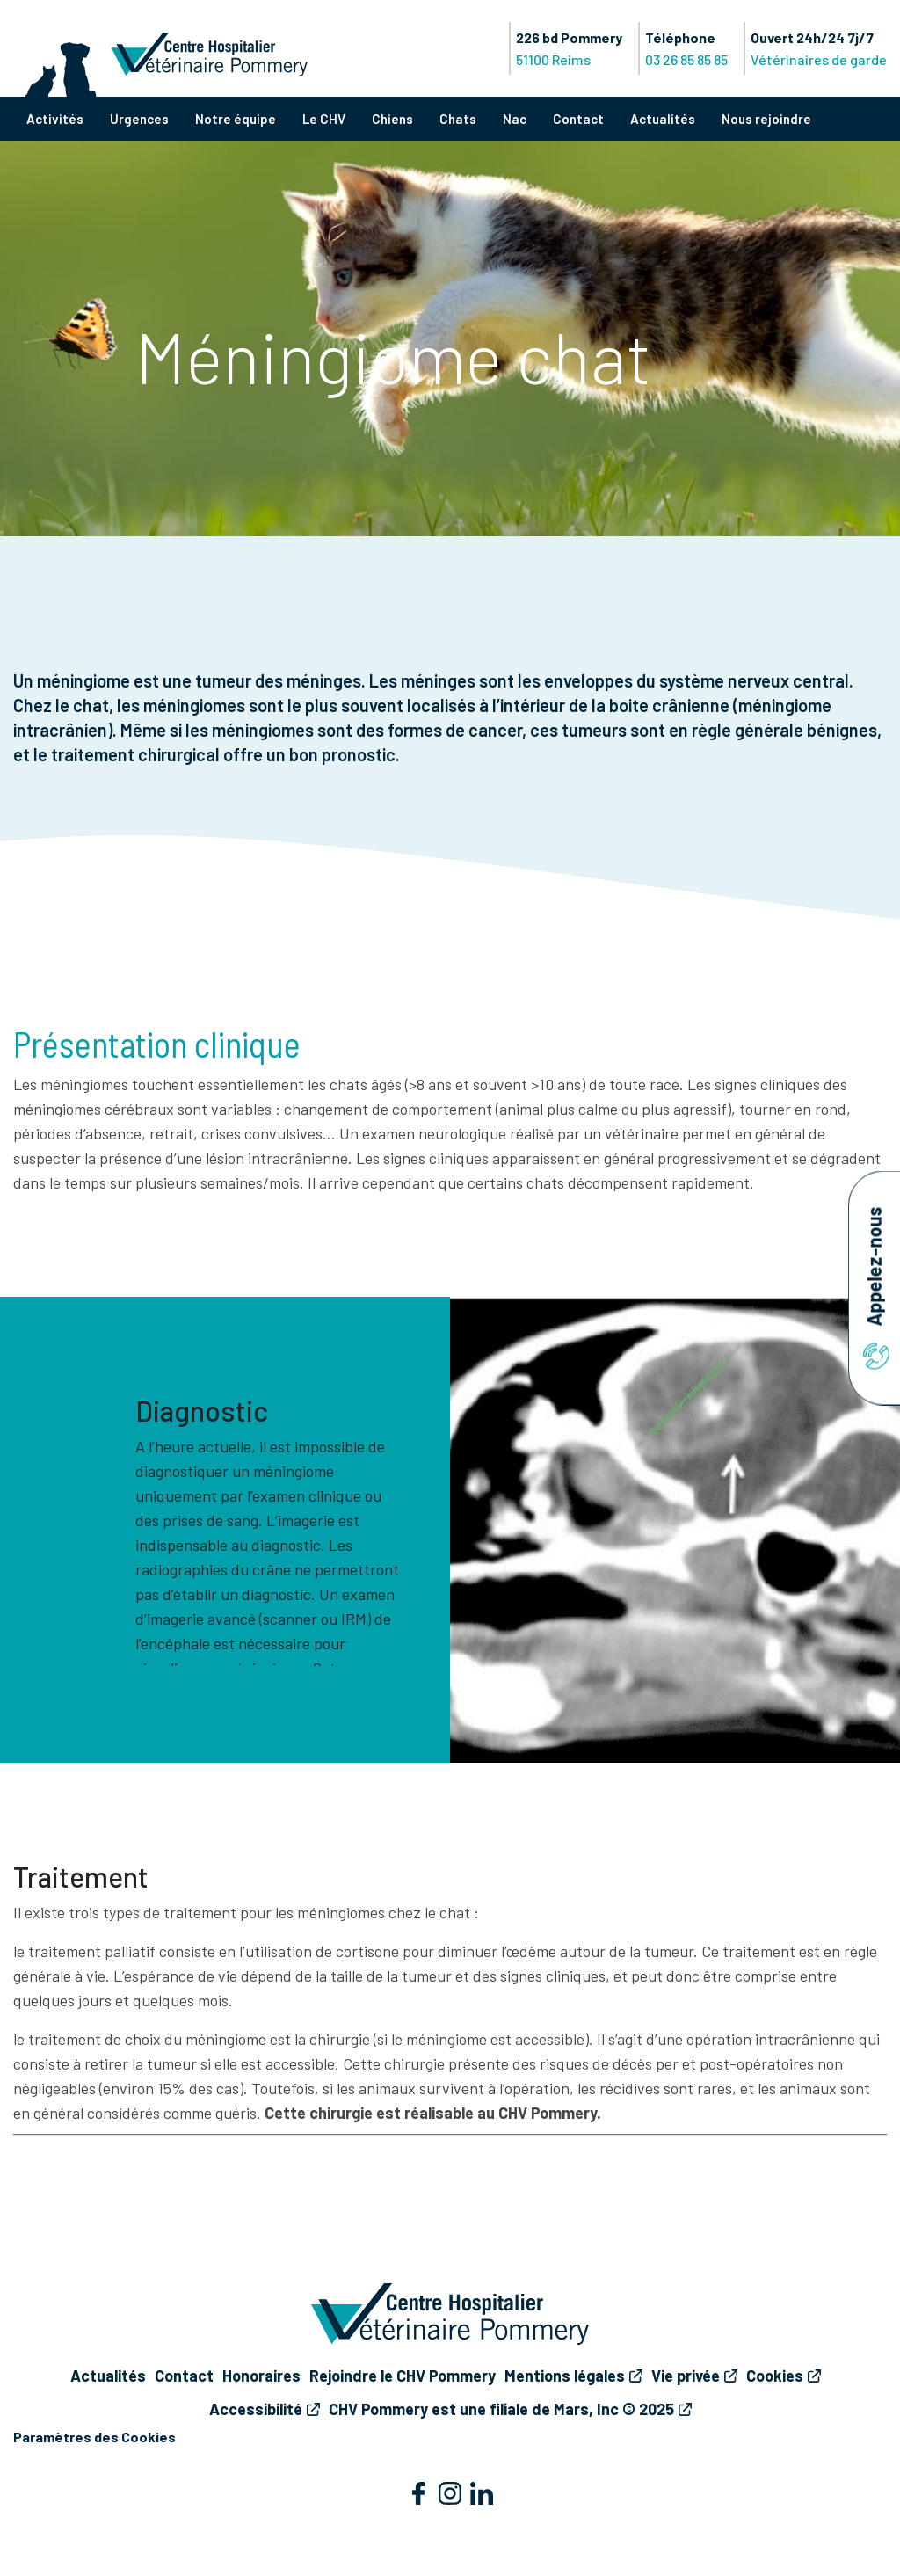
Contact (578, 119)
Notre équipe (235, 119)
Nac (514, 119)
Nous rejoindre (766, 119)
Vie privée (685, 2375)
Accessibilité (255, 2409)
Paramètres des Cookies (94, 2436)
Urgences (139, 119)
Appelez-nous (873, 1288)
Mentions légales (564, 2375)
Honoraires (261, 2375)
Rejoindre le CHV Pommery (402, 2375)
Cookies (774, 2375)
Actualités (662, 119)
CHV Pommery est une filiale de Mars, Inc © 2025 (501, 2409)
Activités (54, 119)
